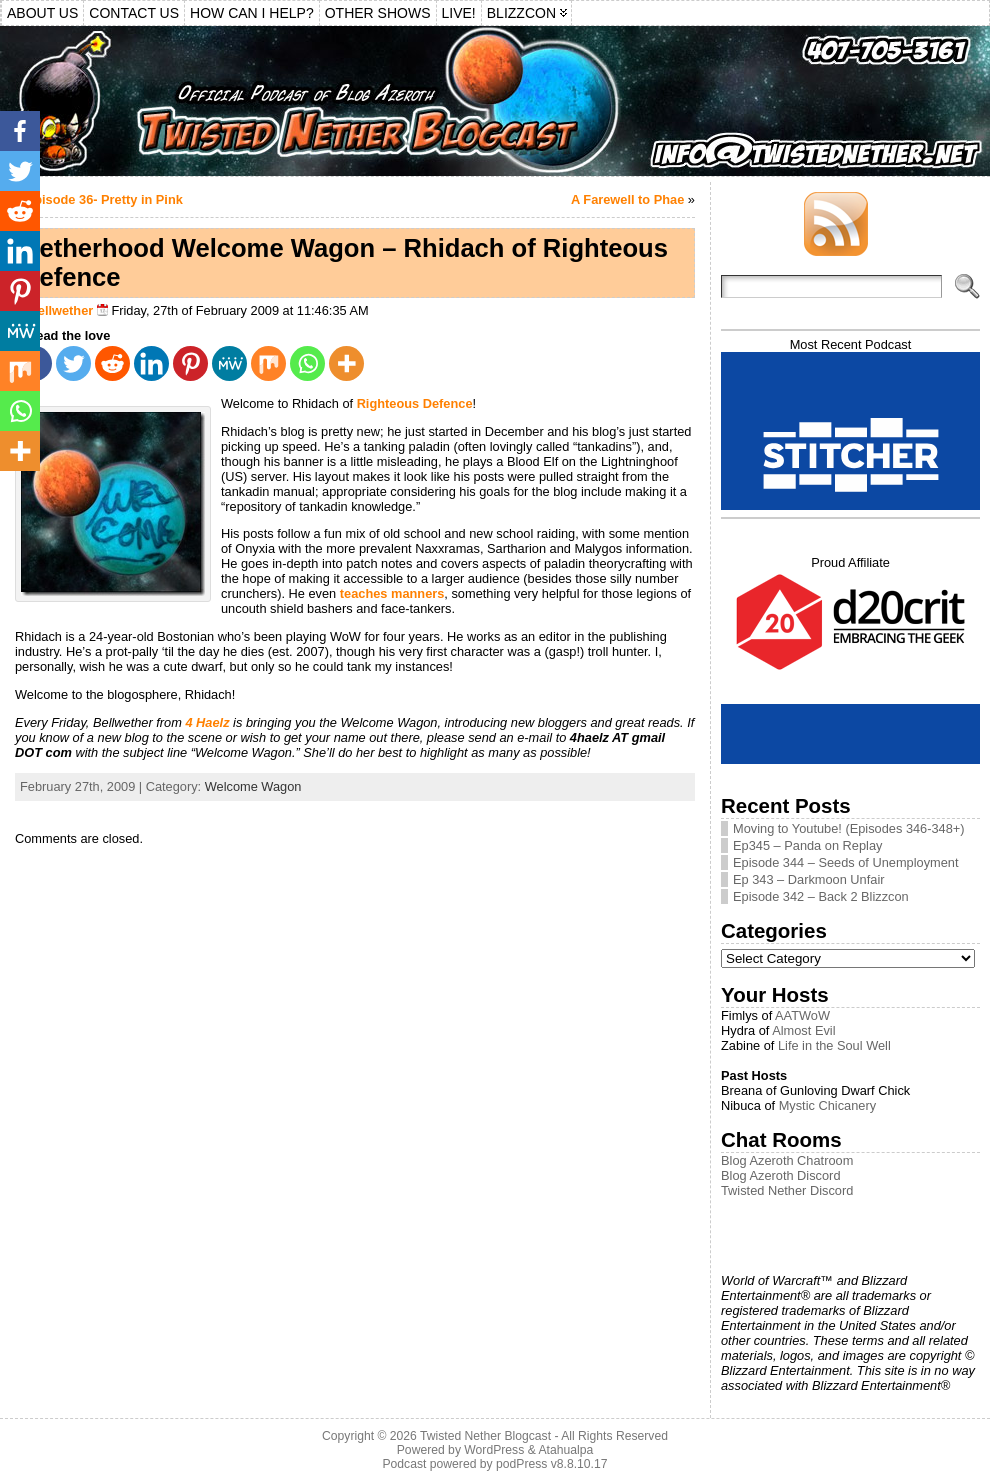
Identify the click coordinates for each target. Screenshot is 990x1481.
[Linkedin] (151, 363)
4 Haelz (207, 722)
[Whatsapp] (307, 363)
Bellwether (61, 310)
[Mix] (268, 363)
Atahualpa (565, 1450)
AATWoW (802, 1015)
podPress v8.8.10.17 (552, 1464)
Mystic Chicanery (827, 1105)
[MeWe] (229, 363)
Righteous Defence (415, 403)
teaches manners (392, 593)
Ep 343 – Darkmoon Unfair (809, 879)
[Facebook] (20, 131)
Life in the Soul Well (834, 1045)
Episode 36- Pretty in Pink (104, 199)
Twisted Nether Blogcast (485, 1436)
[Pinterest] (190, 363)
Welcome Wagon (253, 786)
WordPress (494, 1450)
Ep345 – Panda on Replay (807, 845)
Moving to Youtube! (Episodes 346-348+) (849, 828)
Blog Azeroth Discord (781, 1175)
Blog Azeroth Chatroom (787, 1160)
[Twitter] (73, 363)
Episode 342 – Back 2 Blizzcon (821, 896)
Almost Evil (803, 1030)
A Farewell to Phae (627, 199)
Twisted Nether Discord (787, 1190)
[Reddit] (112, 363)
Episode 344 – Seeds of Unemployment (846, 862)
